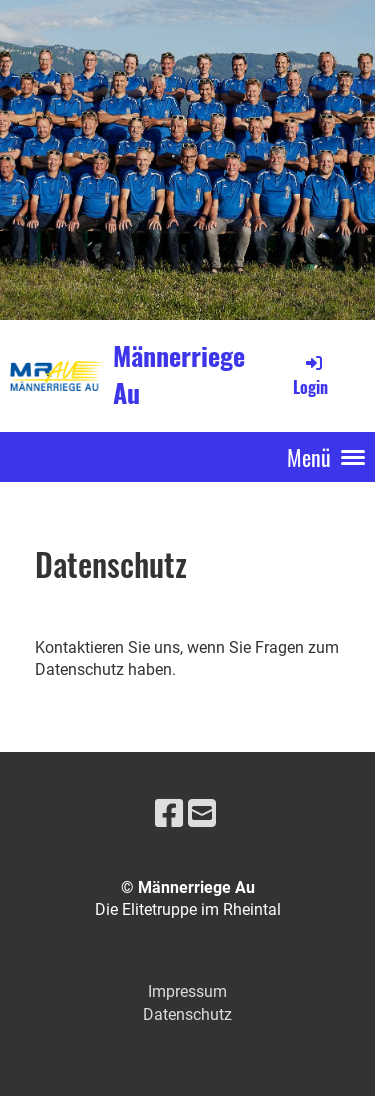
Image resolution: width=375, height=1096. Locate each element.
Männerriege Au (179, 375)
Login (310, 375)
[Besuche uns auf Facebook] (169, 814)
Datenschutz (187, 1014)
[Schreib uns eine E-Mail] (202, 814)
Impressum (187, 991)
